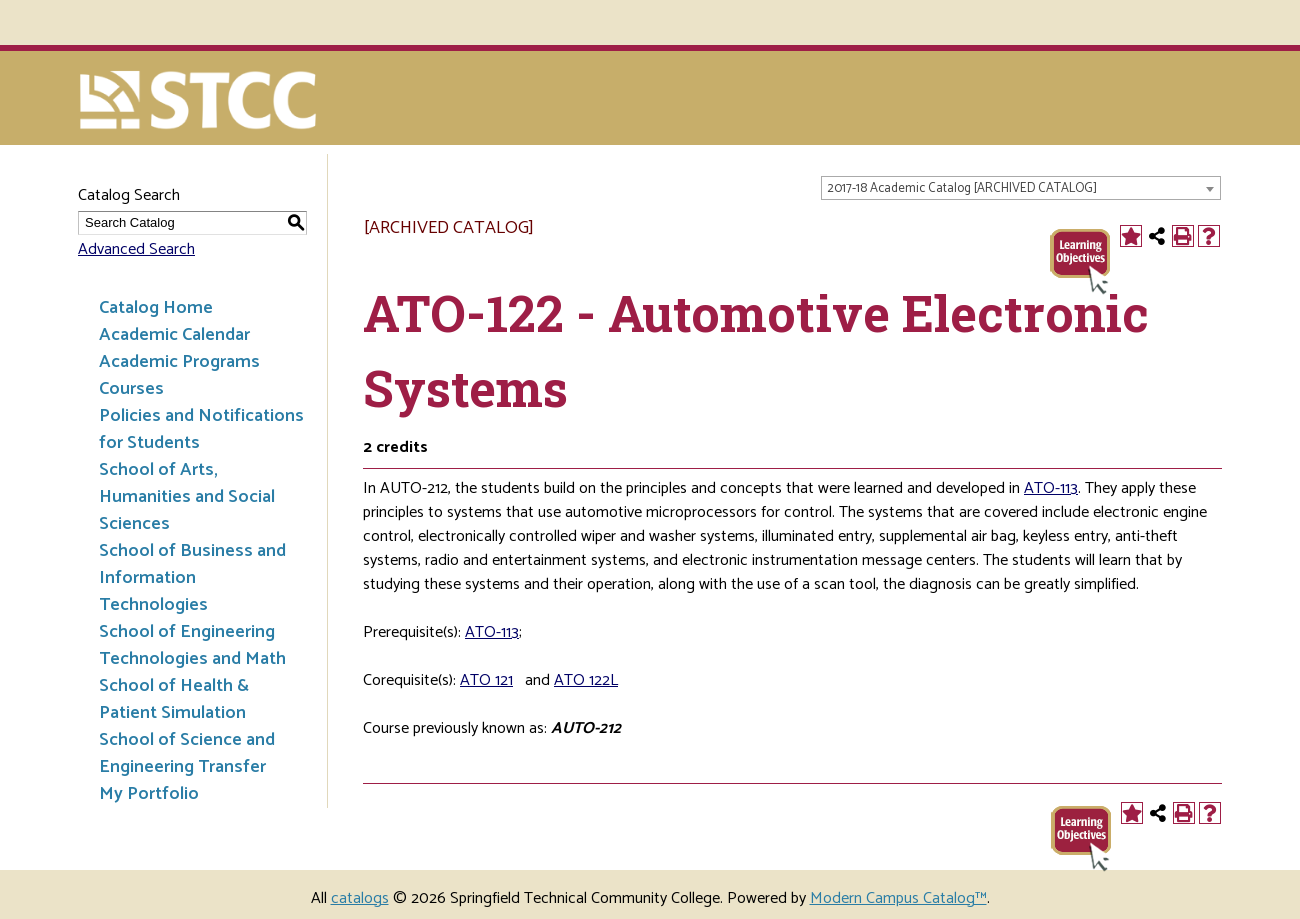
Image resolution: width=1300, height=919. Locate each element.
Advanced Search (136, 249)
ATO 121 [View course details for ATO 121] (486, 680)
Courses (131, 389)
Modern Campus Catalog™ (898, 898)
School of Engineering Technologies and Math (192, 645)
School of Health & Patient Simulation (174, 699)
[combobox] (1021, 188)
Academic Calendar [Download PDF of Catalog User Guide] (174, 335)
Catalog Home (156, 308)
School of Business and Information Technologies (192, 578)
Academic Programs (179, 362)
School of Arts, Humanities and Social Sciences (187, 497)
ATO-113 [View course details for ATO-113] (1051, 488)
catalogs (360, 898)
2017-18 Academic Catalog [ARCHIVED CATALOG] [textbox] (962, 188)
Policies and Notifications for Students (201, 429)
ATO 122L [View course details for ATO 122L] (586, 680)
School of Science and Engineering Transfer (187, 753)
